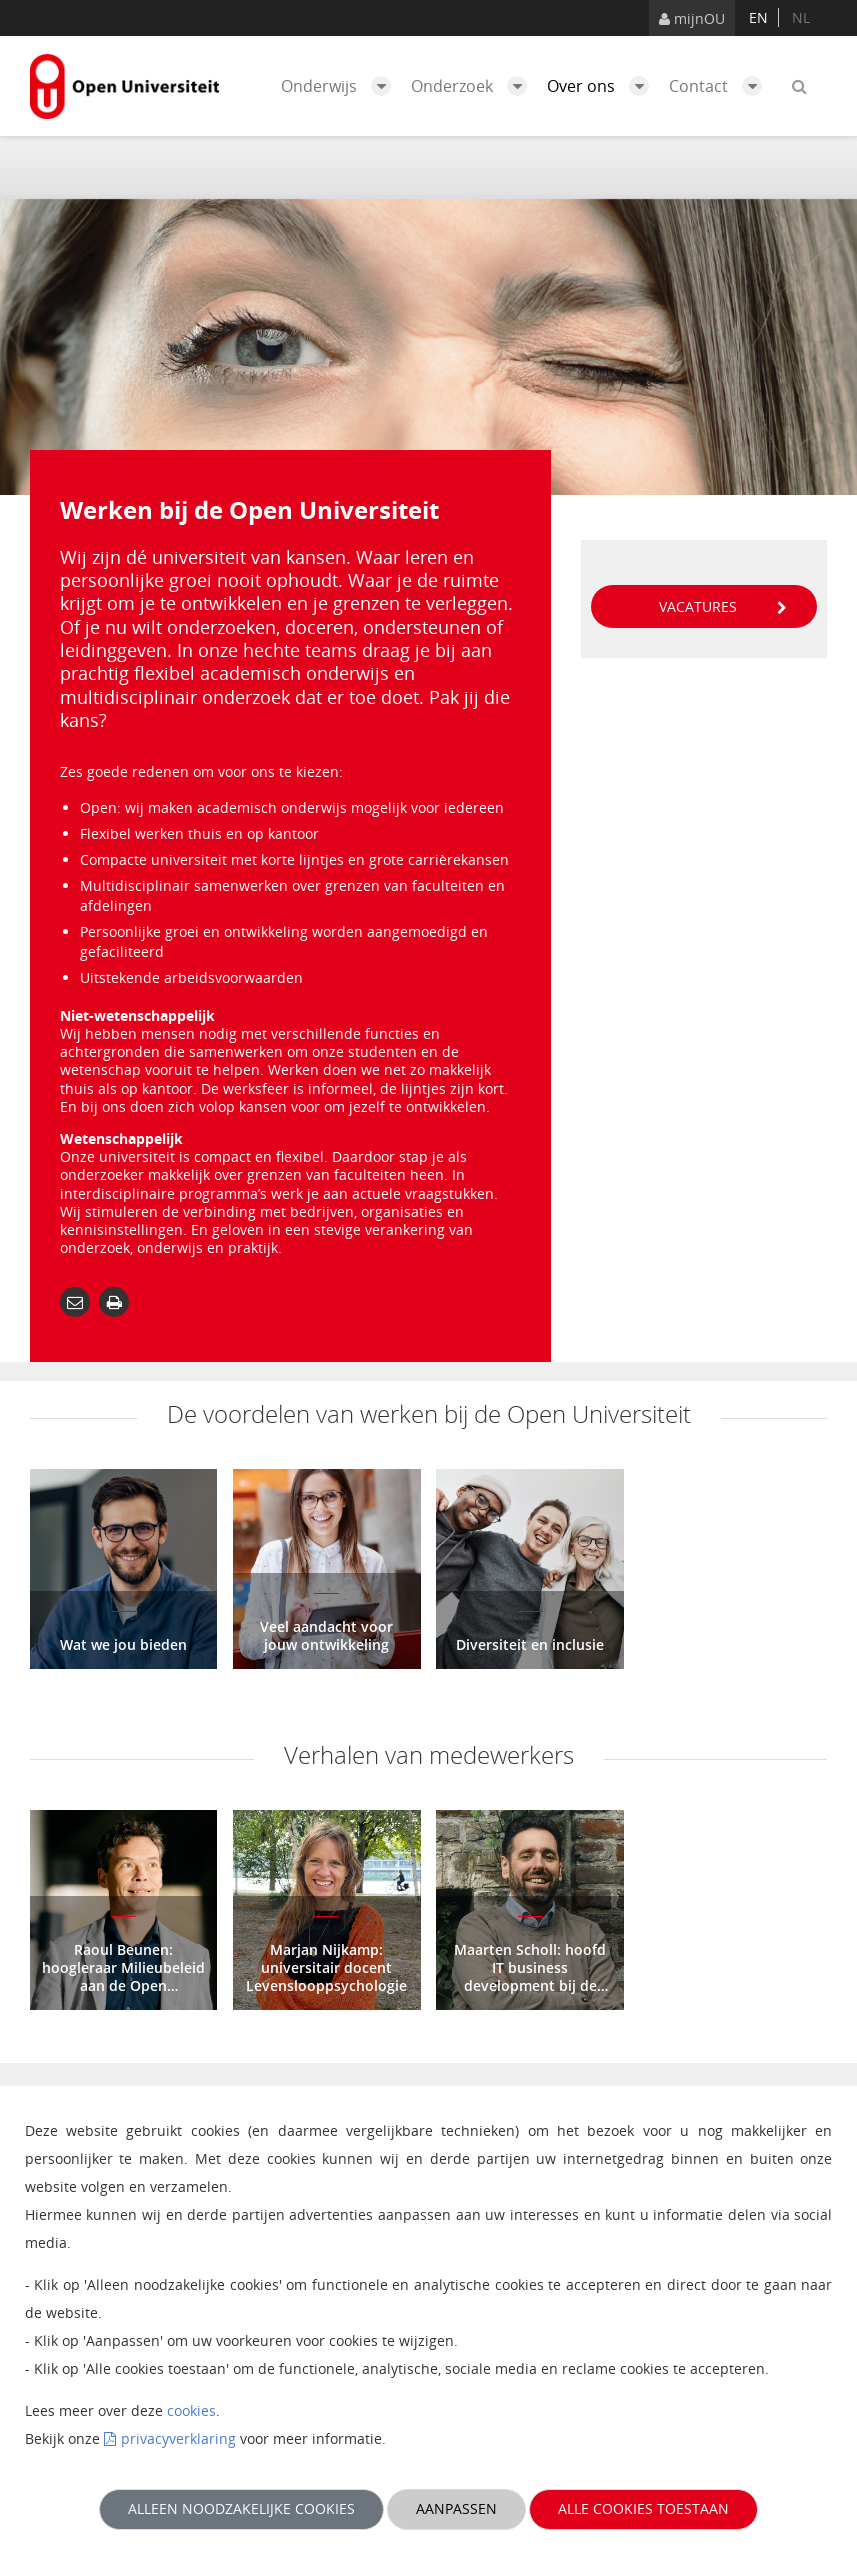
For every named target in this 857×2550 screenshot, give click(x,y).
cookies (191, 2410)
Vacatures (723, 606)
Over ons (603, 86)
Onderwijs (341, 86)
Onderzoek (474, 86)
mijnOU (692, 18)
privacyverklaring (178, 2438)
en (758, 17)
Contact (720, 86)
